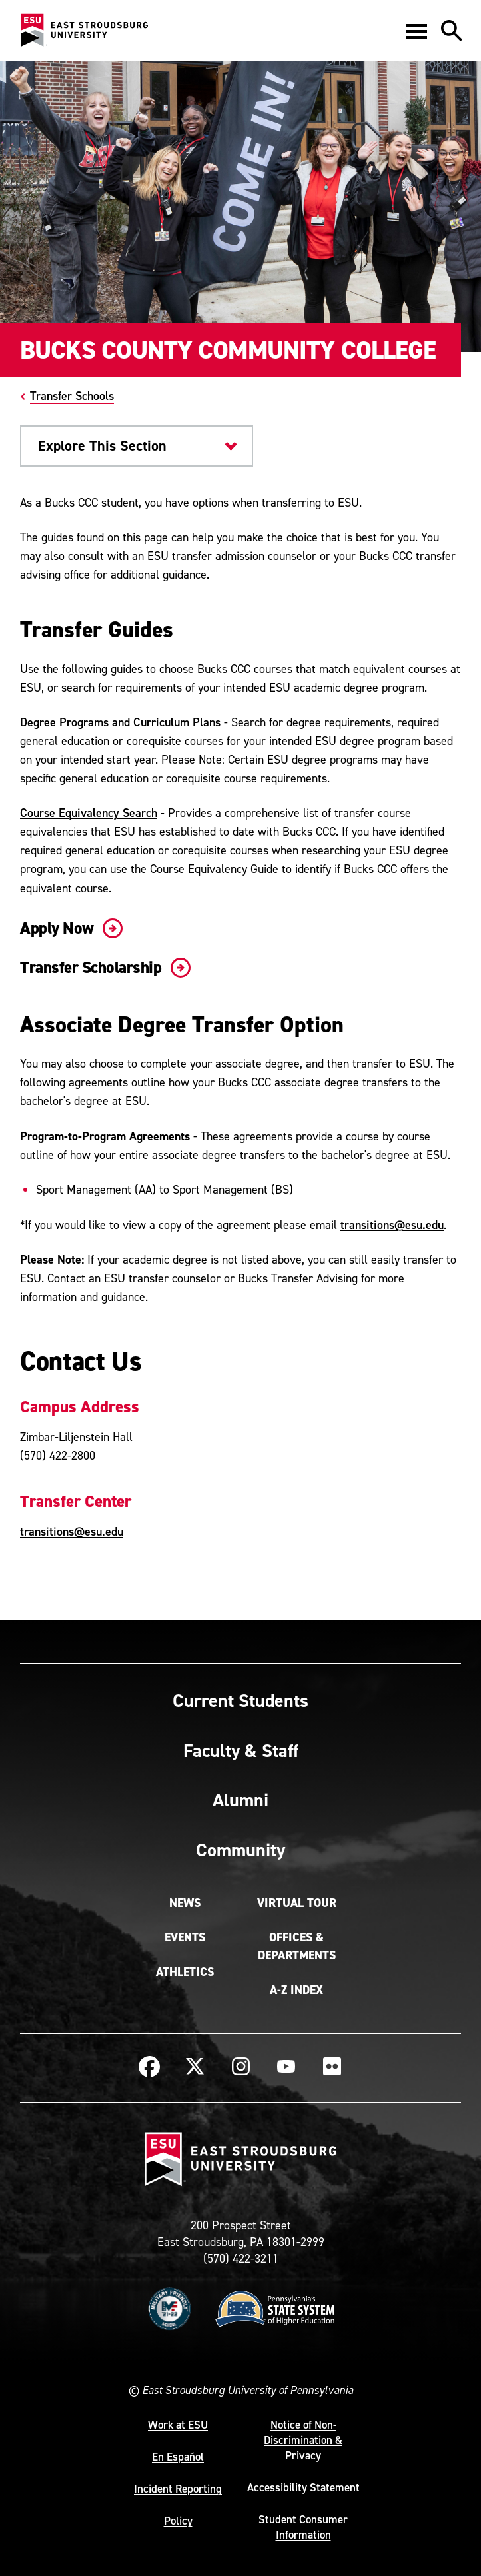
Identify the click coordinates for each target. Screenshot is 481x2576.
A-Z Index (296, 1990)
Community (240, 1850)
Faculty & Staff (240, 1750)
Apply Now (68, 928)
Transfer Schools (72, 395)
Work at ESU (178, 2424)
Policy (178, 2520)
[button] (416, 31)
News (185, 1903)
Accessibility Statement (303, 2487)
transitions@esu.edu (392, 1224)
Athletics (185, 1972)
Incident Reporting (178, 2488)
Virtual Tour (296, 1903)
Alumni (240, 1800)
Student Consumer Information (303, 2527)
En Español (178, 2456)
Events (185, 1937)
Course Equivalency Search (88, 812)
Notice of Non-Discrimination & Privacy (303, 2440)
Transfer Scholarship (102, 967)
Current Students (240, 1700)
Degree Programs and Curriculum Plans (120, 722)
